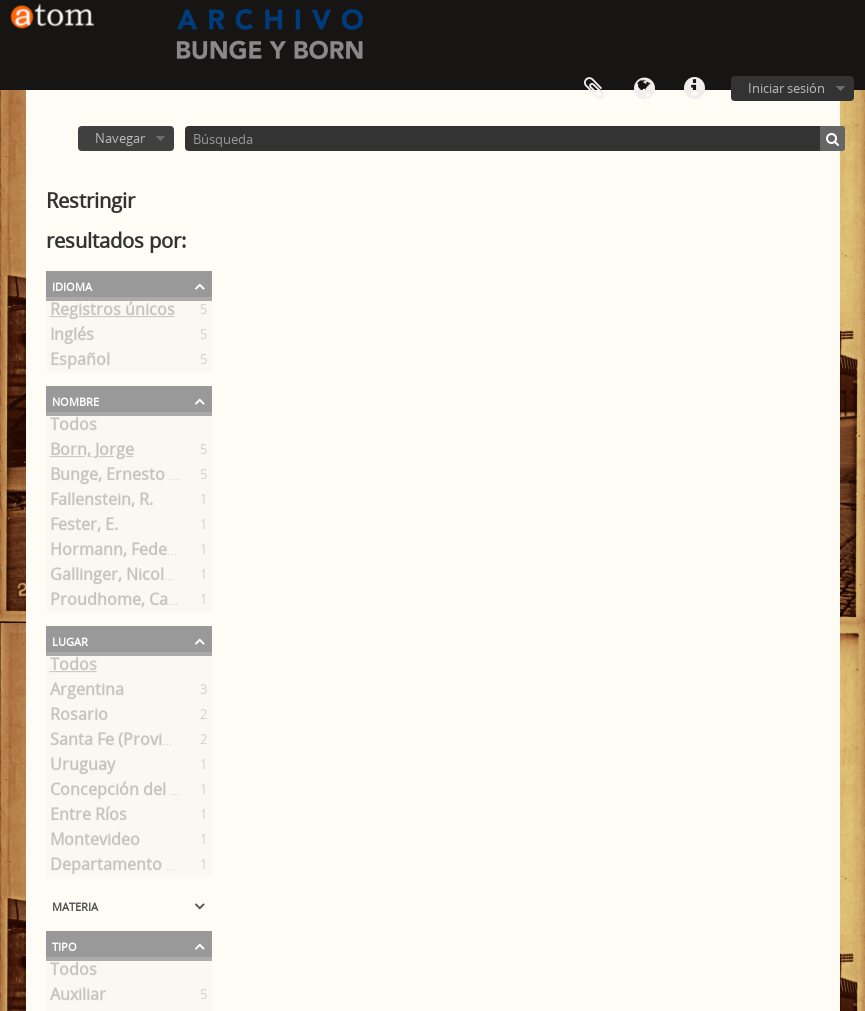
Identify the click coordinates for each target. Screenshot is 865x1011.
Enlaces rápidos (694, 89)
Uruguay (82, 768)
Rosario (79, 718)
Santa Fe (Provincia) (124, 743)
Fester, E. (84, 528)
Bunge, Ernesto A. (116, 478)
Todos (73, 428)
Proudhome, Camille (127, 603)
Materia (75, 905)
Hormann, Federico (123, 553)
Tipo (64, 945)
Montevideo (95, 843)
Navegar (120, 138)
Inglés (72, 338)
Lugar (70, 640)
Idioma (644, 89)
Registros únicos (112, 313)
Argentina (87, 693)
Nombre (75, 400)
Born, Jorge (92, 453)
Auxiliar (78, 998)
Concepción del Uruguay (142, 793)
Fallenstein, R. (101, 503)
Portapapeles (594, 89)
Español (80, 363)
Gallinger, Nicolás (115, 578)
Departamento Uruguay (140, 868)
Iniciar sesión (786, 88)
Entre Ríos (88, 818)
